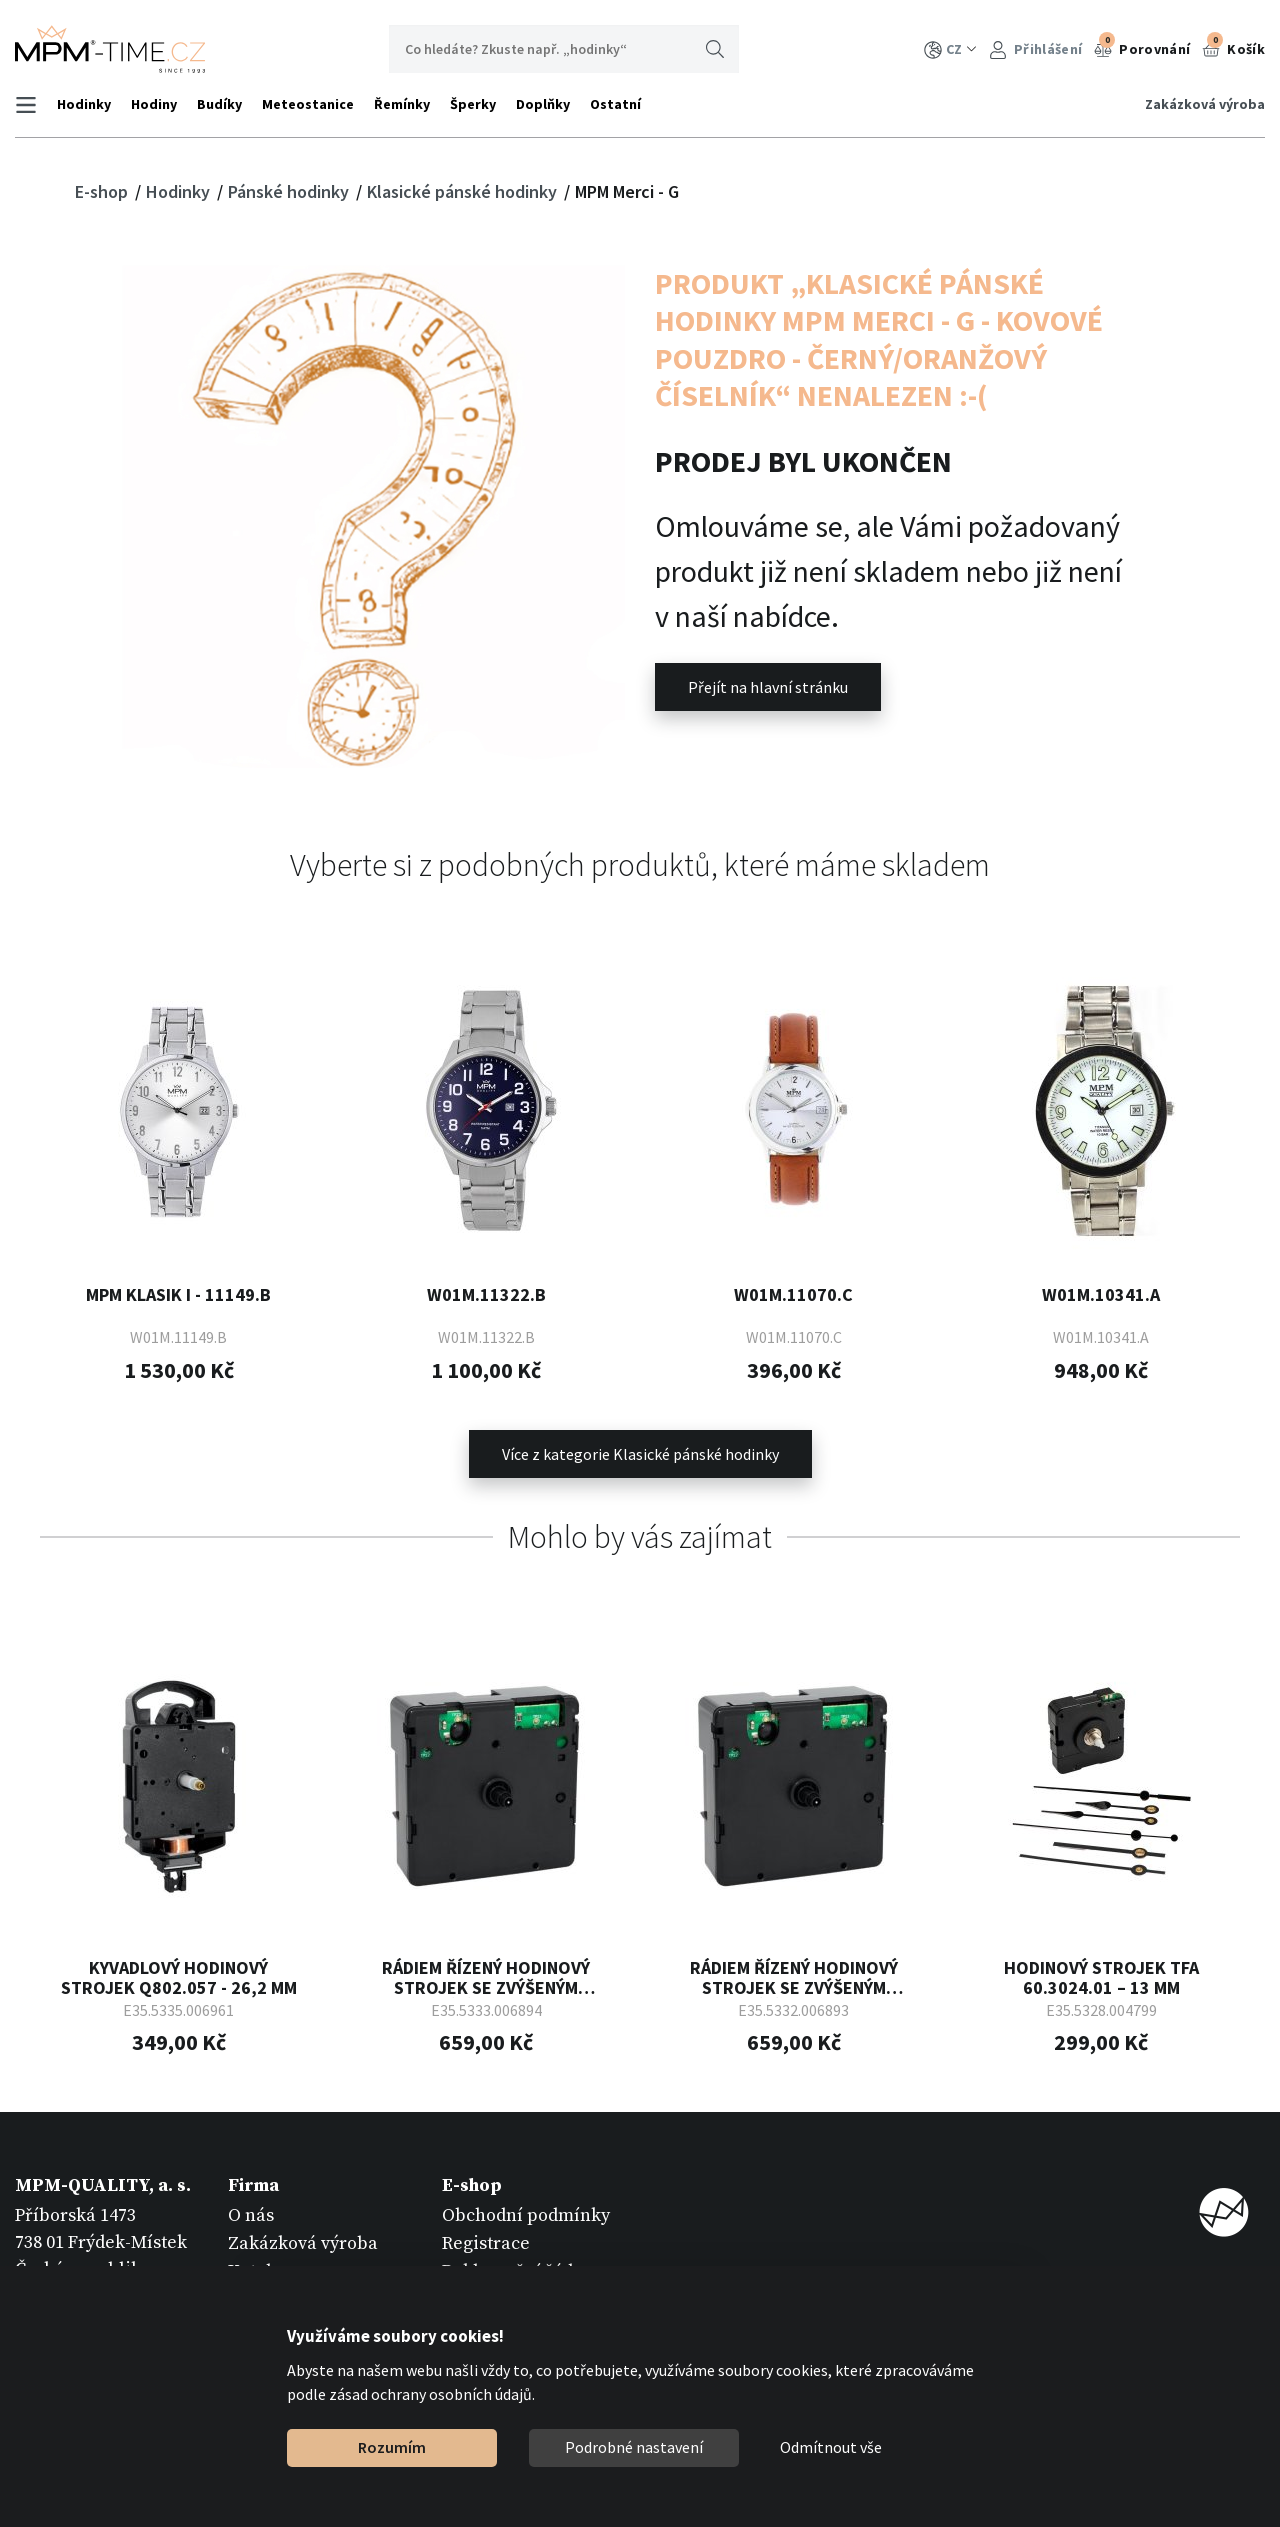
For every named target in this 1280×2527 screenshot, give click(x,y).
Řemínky (402, 104)
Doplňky (543, 104)
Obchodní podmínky (526, 2215)
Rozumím (392, 2447)
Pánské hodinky (290, 191)
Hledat (715, 49)
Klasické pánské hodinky (464, 191)
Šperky (473, 104)
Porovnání (1142, 47)
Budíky (219, 104)
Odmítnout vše (831, 2447)
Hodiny (154, 104)
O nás (251, 2215)
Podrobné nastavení (634, 2447)
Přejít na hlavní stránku (768, 687)
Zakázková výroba (1205, 104)
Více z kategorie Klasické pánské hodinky (640, 1454)
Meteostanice (308, 104)
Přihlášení (1035, 49)
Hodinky (84, 104)
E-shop (103, 191)
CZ (950, 49)
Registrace (486, 2243)
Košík (1233, 47)
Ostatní (615, 104)
